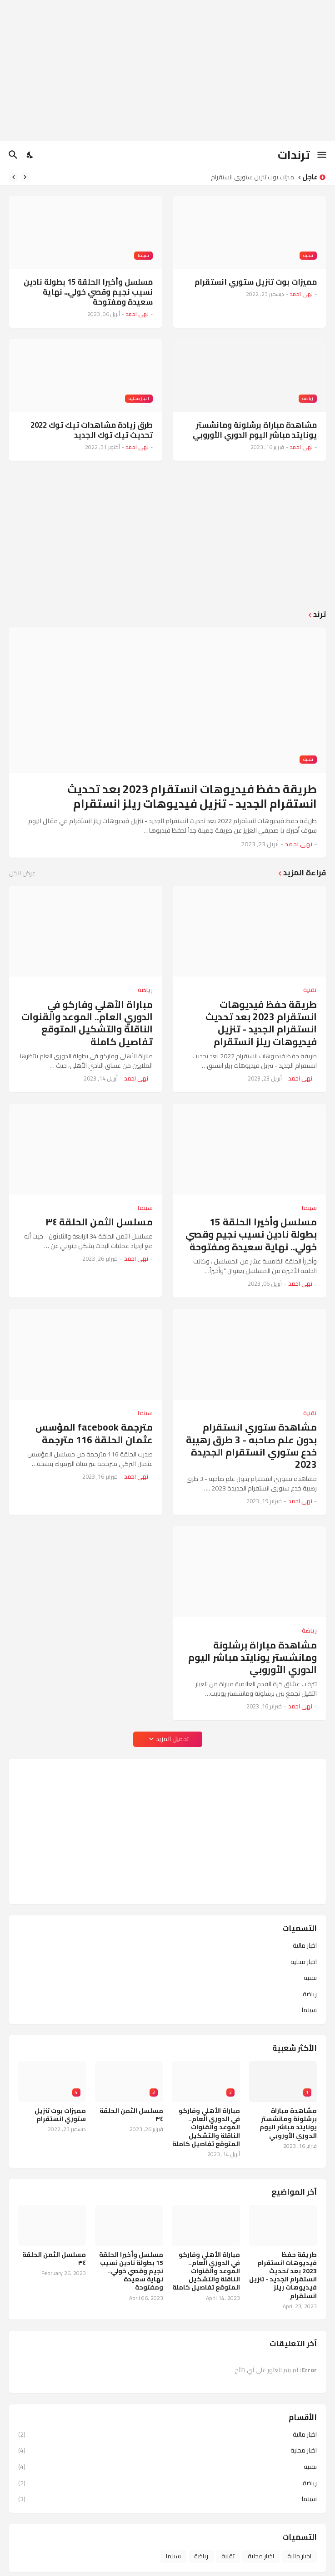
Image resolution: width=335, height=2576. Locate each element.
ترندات (294, 154)
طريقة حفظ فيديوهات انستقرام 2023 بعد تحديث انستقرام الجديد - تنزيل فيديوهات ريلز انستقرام (192, 796)
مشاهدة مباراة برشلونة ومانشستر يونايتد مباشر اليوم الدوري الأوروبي (255, 430)
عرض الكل (22, 873)
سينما (309, 2009)
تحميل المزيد (172, 1739)
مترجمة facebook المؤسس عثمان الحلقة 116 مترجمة (94, 1433)
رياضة (310, 1994)
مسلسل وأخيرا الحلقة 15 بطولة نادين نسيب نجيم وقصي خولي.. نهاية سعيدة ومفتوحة (88, 292)
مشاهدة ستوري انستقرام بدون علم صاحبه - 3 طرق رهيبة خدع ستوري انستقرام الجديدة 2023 (251, 1446)
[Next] (13, 177)
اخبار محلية (303, 1962)
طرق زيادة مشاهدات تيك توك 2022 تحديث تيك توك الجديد (91, 430)
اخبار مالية (305, 1946)
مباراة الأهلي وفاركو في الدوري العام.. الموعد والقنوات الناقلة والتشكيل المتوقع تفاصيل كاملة (87, 1023)
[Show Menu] (322, 155)
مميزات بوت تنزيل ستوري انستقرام (250, 177)
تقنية (310, 1978)
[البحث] (12, 155)
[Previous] (25, 177)
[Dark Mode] (30, 155)
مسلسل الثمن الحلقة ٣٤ (99, 1222)
